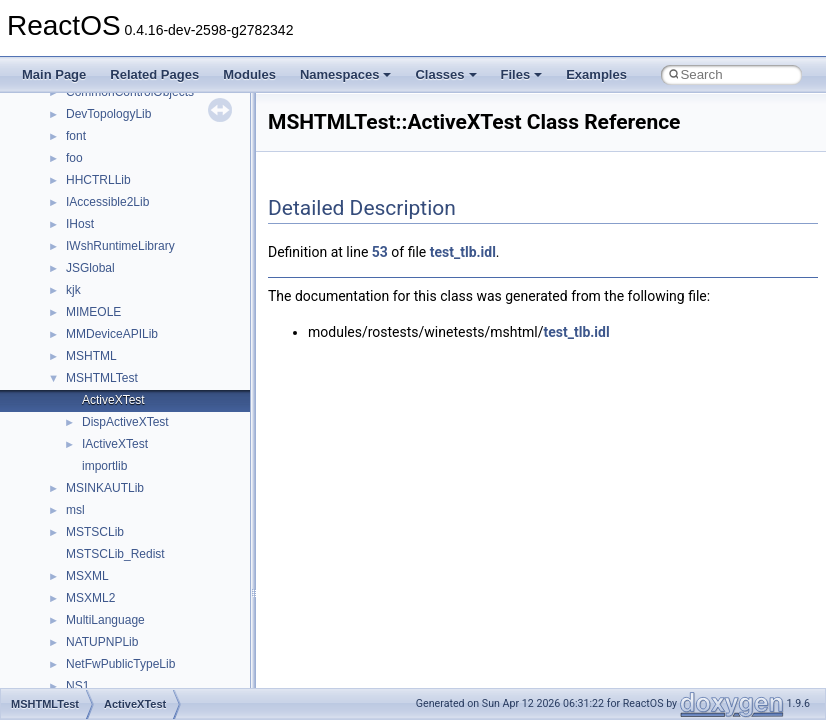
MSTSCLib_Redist (115, 554)
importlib (104, 466)
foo (74, 158)
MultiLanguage (105, 620)
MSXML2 (90, 598)
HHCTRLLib (98, 180)
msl (75, 510)
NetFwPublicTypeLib (120, 664)
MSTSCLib (95, 532)
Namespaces (346, 74)
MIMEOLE (93, 312)
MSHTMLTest (102, 378)
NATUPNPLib (102, 642)
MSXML (87, 576)
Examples (596, 74)
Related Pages (154, 74)
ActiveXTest (113, 400)
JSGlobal (90, 268)
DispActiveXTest (125, 422)
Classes (445, 74)
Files (522, 74)
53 (380, 252)
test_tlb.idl (463, 252)
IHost (80, 224)
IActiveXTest (115, 444)
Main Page (54, 74)
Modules (249, 74)
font (76, 136)
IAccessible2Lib (107, 202)
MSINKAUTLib (105, 488)
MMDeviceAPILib (112, 334)
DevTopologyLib (108, 114)
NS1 (77, 686)
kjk (73, 290)
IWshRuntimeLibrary (120, 246)
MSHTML (91, 356)
